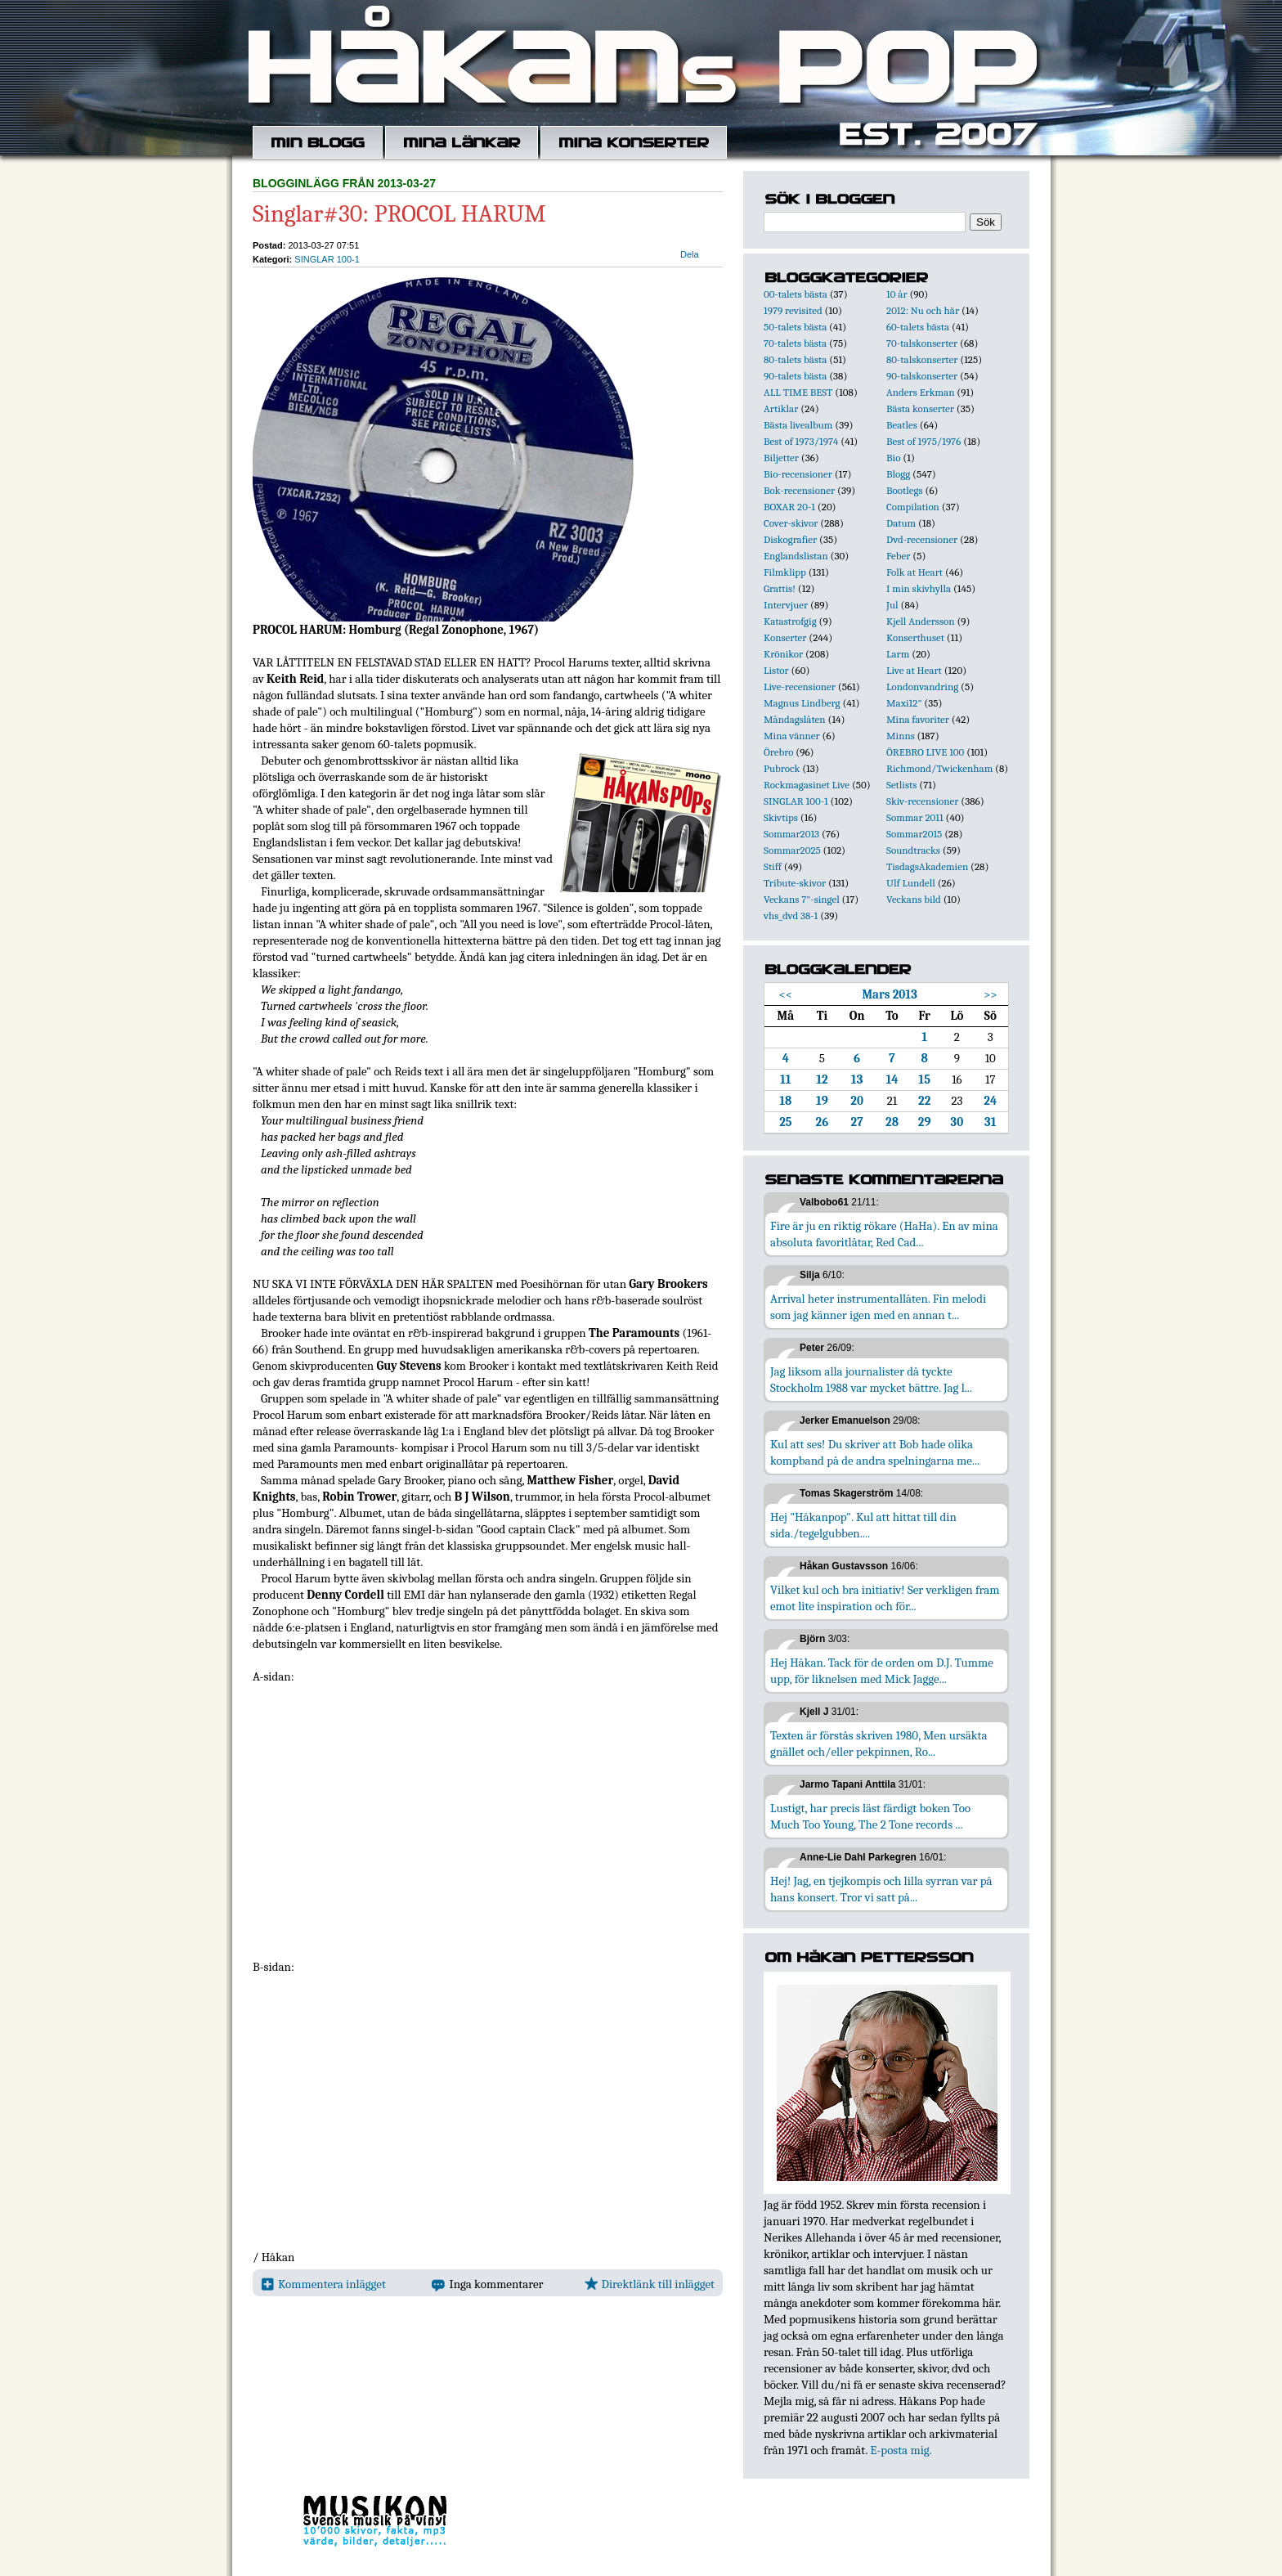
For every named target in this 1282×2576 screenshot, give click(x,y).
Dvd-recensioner (921, 539)
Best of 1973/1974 (801, 441)
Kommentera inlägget (323, 2284)
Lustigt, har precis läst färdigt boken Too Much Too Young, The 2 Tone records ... (870, 1816)
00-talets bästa (795, 294)
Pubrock (782, 768)
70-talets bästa (795, 343)
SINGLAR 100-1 (326, 259)
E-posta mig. (900, 2450)
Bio (893, 457)
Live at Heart (914, 670)
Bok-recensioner (799, 490)
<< (786, 994)
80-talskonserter (921, 359)
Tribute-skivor (795, 883)
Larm (897, 654)
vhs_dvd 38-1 (791, 915)
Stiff (773, 866)
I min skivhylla (918, 588)
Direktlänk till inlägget (650, 2284)
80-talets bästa (795, 359)
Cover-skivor (791, 523)
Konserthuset (915, 637)
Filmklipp (785, 572)
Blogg (898, 474)
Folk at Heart (914, 572)
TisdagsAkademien (927, 866)
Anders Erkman (920, 392)
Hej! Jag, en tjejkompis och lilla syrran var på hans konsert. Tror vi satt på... (881, 1889)
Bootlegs (904, 490)
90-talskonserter (921, 376)
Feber (898, 556)
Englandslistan (796, 556)
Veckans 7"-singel (802, 899)
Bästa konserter (920, 408)
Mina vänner (792, 735)
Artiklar (781, 408)
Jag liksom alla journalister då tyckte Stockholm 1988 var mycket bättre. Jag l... (871, 1379)
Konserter (785, 637)
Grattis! (780, 588)
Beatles (901, 425)
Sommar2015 (914, 834)
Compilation (912, 506)
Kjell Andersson (920, 621)
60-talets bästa (917, 327)
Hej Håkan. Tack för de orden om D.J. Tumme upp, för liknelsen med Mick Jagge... (881, 1670)
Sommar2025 (792, 850)
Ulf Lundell (910, 883)
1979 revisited (793, 310)
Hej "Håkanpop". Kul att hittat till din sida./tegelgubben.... (863, 1525)
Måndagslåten (795, 719)
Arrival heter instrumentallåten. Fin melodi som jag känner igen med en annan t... (878, 1306)
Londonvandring (922, 686)
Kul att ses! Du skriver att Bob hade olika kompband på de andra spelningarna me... (874, 1452)
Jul (892, 605)
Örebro (778, 752)
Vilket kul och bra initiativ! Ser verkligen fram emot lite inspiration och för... (885, 1597)
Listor (776, 670)
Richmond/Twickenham (939, 768)
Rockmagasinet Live (806, 785)
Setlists (901, 785)
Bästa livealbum (798, 425)
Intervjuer (786, 605)
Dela (689, 254)
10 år (897, 294)
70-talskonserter (921, 343)
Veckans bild (913, 899)
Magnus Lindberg (802, 703)
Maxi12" (904, 703)
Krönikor (783, 654)
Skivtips (781, 817)
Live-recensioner (800, 686)
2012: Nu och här (922, 310)
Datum (901, 523)
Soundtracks (913, 850)
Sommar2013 (791, 834)
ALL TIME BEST (798, 392)
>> (990, 994)
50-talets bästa (795, 327)
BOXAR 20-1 (789, 506)
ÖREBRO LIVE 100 (925, 752)
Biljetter (781, 457)
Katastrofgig (790, 621)
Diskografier (790, 539)
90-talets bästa (795, 376)
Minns (900, 735)
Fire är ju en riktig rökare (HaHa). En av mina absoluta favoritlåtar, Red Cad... (884, 1234)
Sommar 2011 (915, 817)
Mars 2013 (889, 994)
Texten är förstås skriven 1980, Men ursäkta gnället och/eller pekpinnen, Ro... (879, 1743)
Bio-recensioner (798, 474)
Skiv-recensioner (922, 801)
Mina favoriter (917, 719)
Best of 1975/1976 (923, 441)
